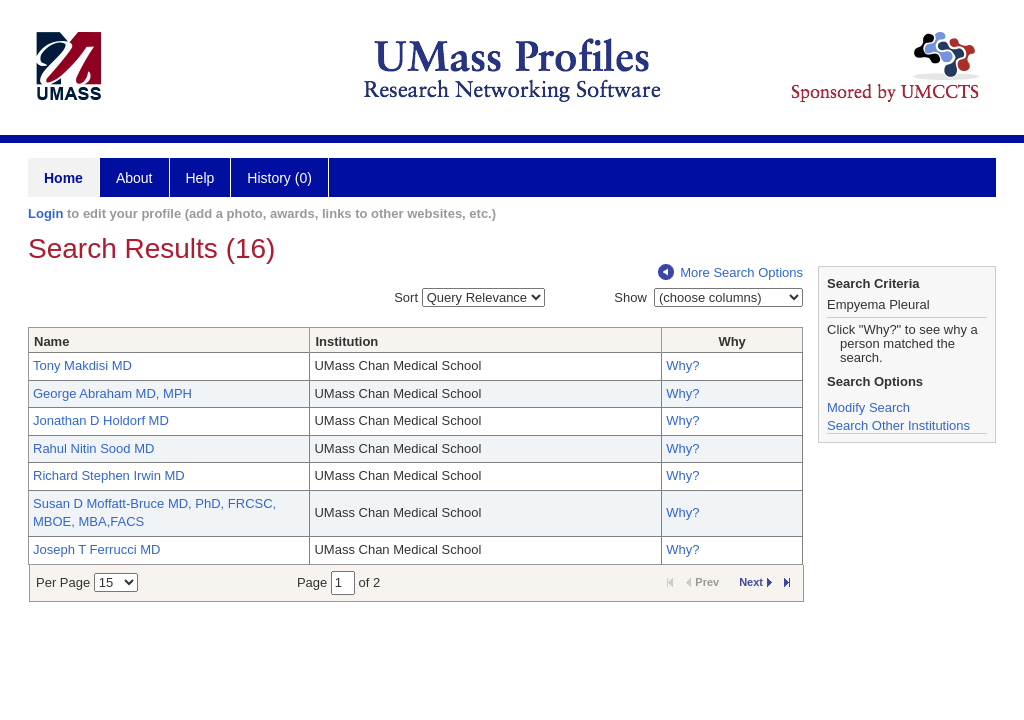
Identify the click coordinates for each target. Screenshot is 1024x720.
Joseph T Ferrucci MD (96, 549)
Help (200, 178)
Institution (346, 341)
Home (63, 178)
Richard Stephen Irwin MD (109, 475)
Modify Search (868, 407)
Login (45, 213)
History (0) (279, 178)
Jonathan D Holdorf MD (101, 420)
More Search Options (730, 272)
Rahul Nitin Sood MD (93, 448)
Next (755, 582)
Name (51, 341)
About (134, 178)
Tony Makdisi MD (82, 365)
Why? (682, 365)
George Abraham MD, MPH (112, 393)
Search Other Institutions (898, 425)
